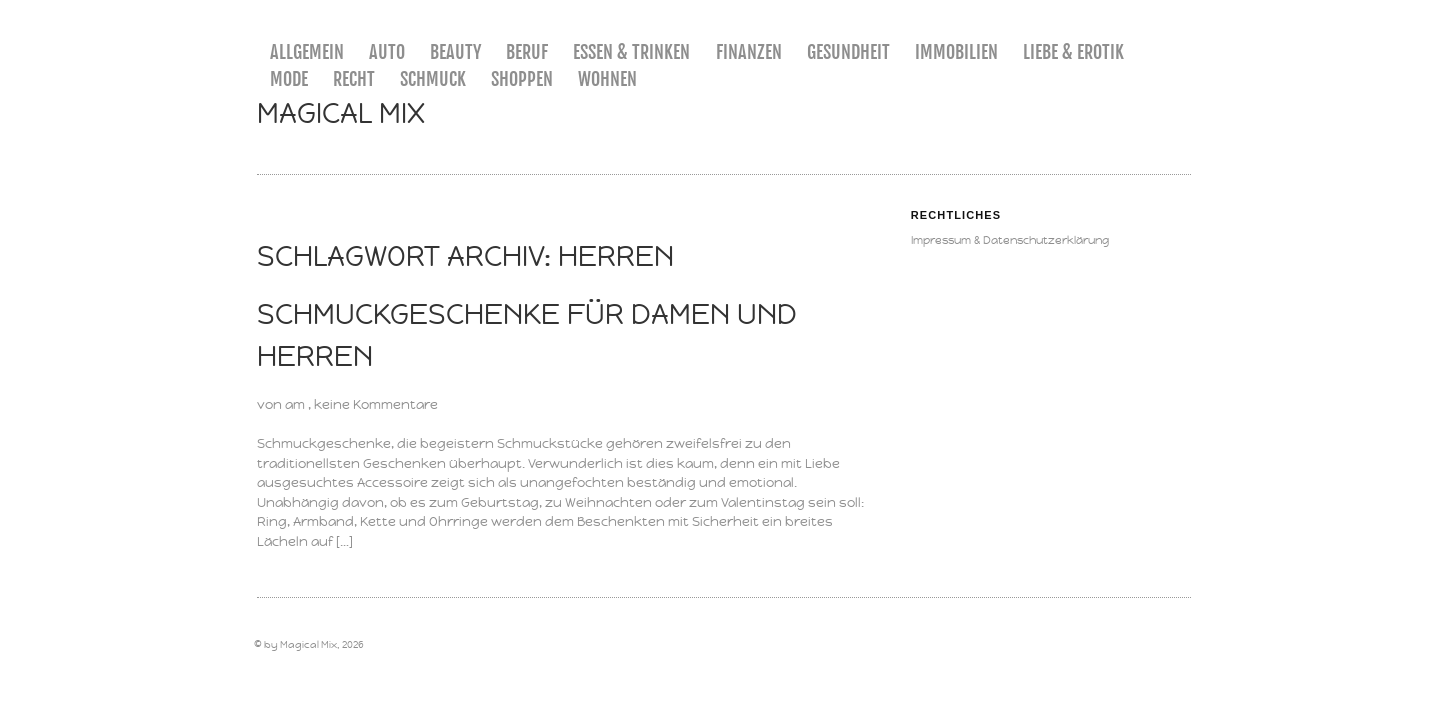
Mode (289, 79)
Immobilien (956, 52)
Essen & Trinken (631, 52)
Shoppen (522, 79)
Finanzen (749, 52)
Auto (387, 52)
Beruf (527, 52)
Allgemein (307, 52)
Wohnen (607, 79)
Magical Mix (341, 113)
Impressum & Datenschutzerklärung (1010, 240)
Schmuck (433, 79)
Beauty (455, 52)
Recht (354, 79)
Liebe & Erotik (1073, 52)
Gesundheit (848, 52)
